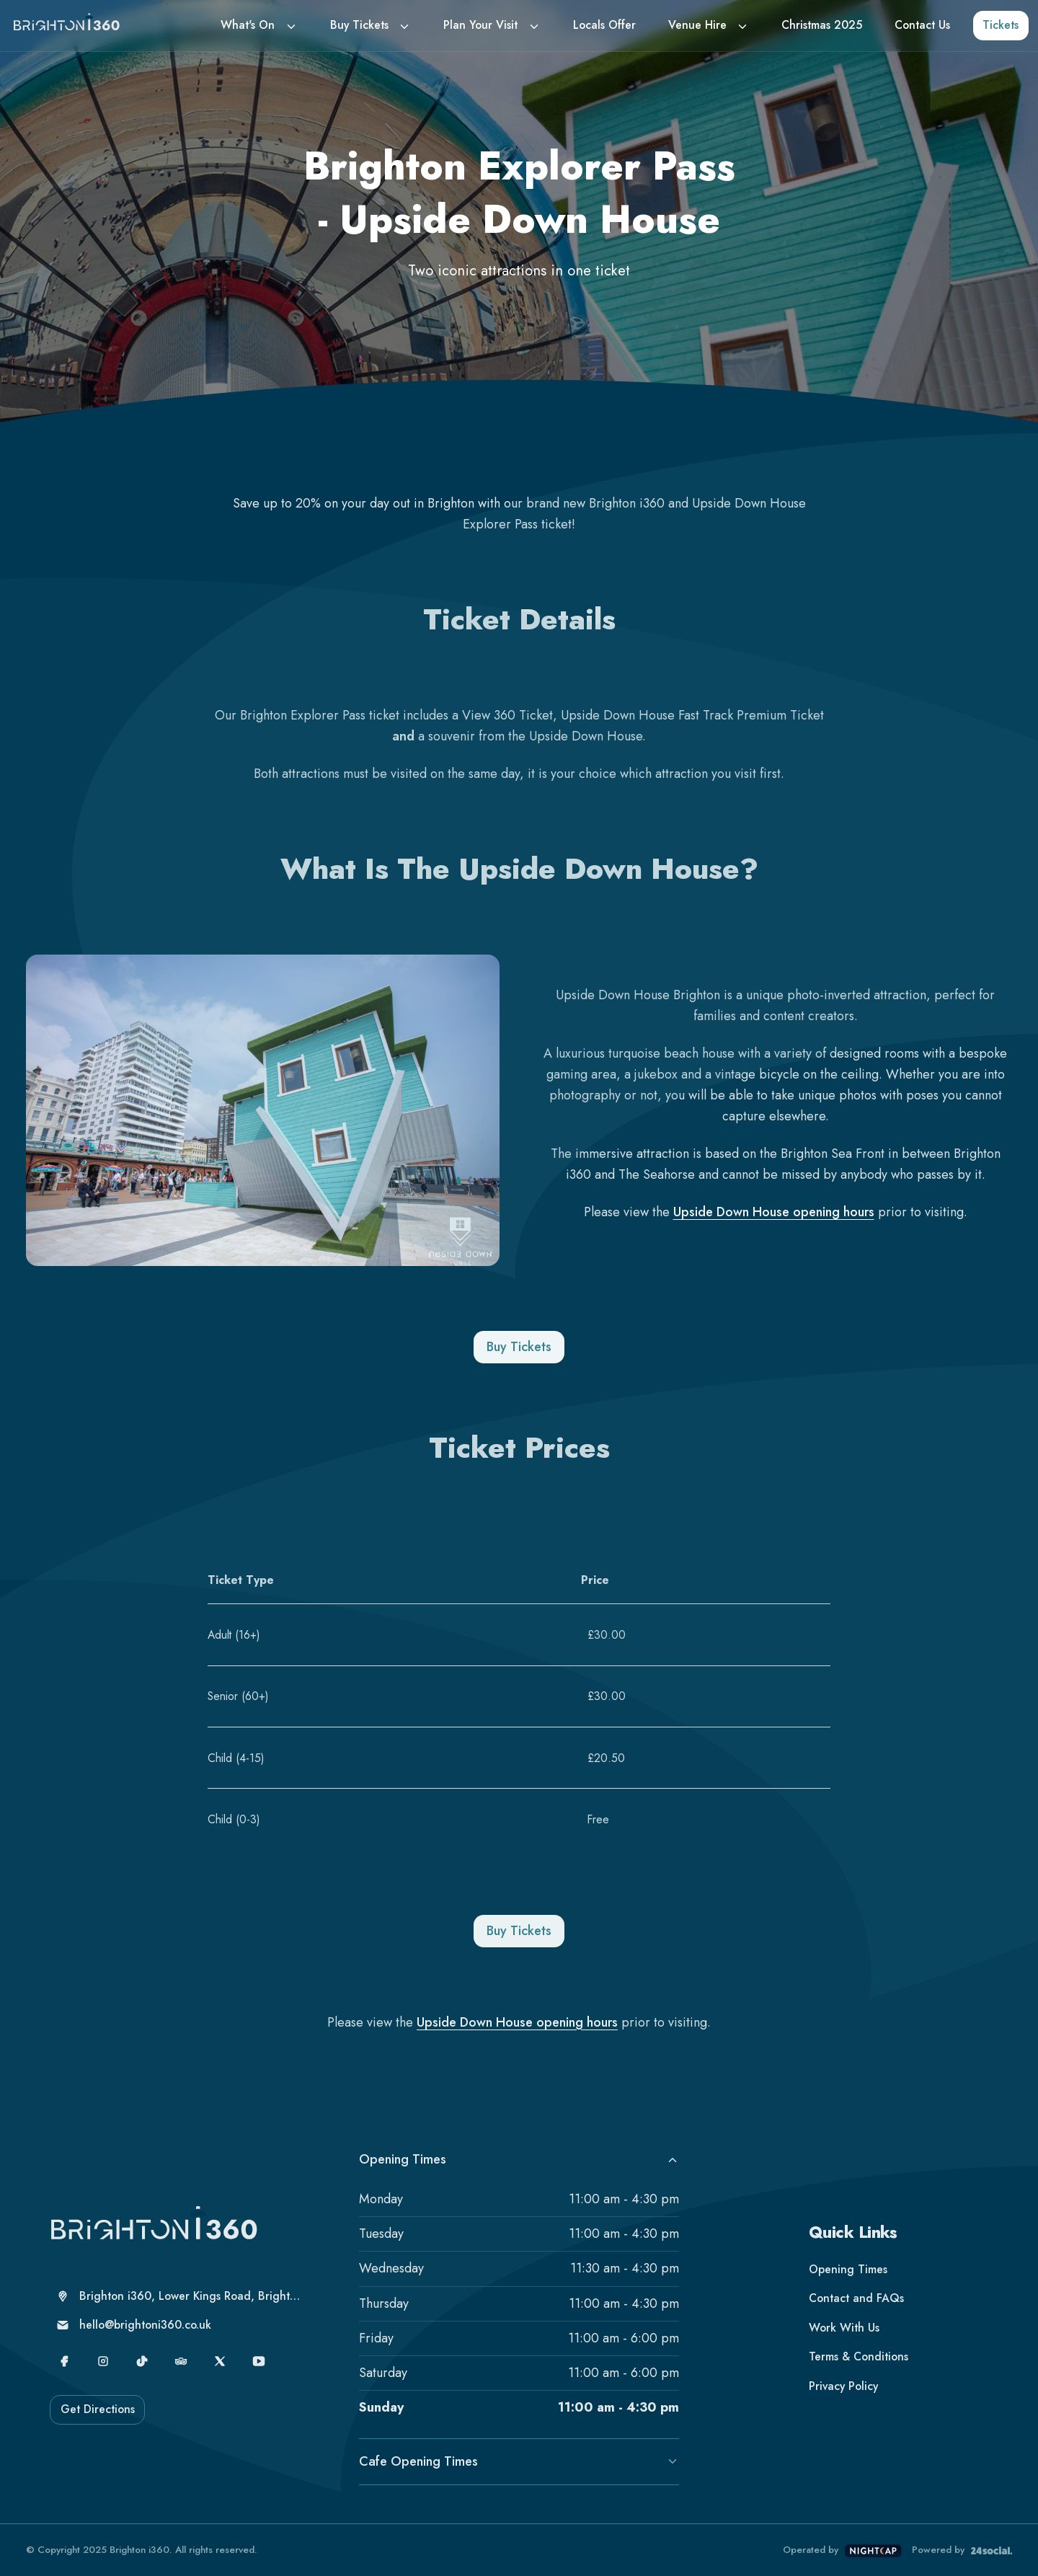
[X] (220, 2361)
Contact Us (922, 25)
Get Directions (98, 2409)
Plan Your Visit (480, 25)
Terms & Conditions (858, 2356)
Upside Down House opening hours (773, 1212)
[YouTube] (259, 2361)
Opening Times (519, 2159)
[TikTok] (142, 2361)
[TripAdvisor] (181, 2361)
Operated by (842, 2550)
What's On (248, 25)
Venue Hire (697, 25)
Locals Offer (604, 25)
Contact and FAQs (856, 2298)
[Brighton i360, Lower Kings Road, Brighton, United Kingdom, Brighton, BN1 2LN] (179, 2296)
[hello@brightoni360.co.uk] (179, 2325)
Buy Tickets (359, 25)
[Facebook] (64, 2361)
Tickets (1000, 25)
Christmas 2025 (821, 25)
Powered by (962, 2550)
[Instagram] (103, 2361)
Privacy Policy (843, 2386)
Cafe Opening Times (519, 2460)
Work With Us (844, 2327)
